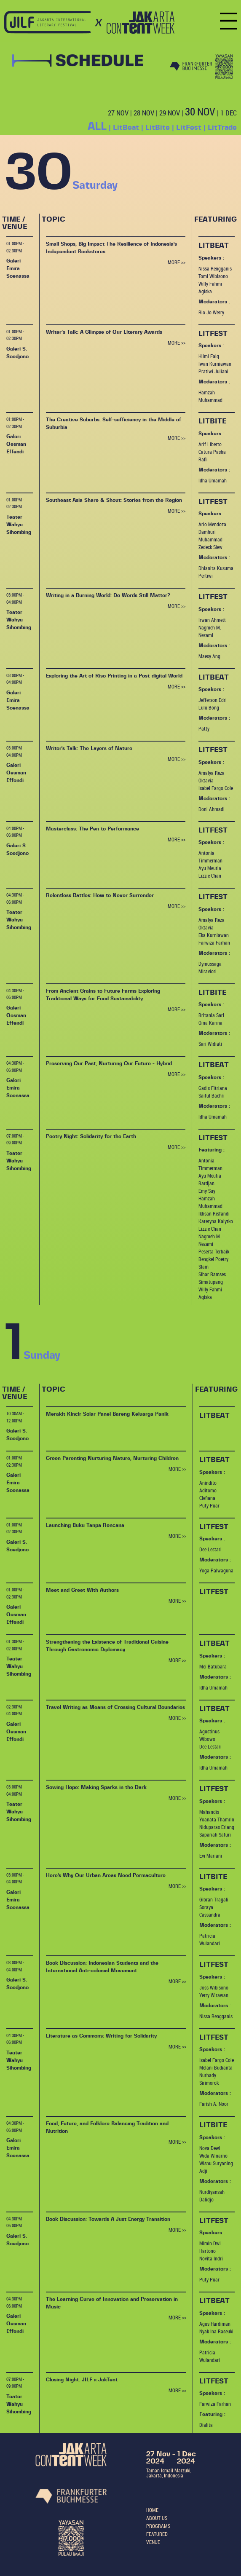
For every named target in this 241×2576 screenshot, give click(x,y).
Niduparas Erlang (216, 1827)
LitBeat (126, 127)
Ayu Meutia (209, 868)
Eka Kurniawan (213, 935)
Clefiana (207, 1497)
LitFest (188, 127)
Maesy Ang (209, 656)
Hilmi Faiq (208, 356)
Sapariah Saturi (215, 1834)
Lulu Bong (208, 707)
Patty (203, 728)
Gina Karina (210, 1022)
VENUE (153, 2542)
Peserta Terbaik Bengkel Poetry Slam (213, 1259)
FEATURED (157, 2533)
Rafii (203, 459)
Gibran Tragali (213, 1899)
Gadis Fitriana (212, 1087)
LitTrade (222, 127)
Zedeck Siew (210, 547)
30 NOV (200, 111)
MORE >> (176, 262)
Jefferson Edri (212, 699)
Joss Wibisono (213, 1987)
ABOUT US (156, 2517)
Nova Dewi (209, 2148)
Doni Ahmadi (211, 809)
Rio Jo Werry (211, 312)
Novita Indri (211, 2258)
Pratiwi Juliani (213, 371)
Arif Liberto (210, 444)
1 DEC (228, 113)
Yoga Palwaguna (216, 1570)
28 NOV (144, 113)
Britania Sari (211, 1015)
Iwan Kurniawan (214, 363)
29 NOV (169, 113)
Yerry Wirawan (213, 1995)
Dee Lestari (210, 1549)
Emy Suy (206, 1190)
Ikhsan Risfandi (214, 1213)
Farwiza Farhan (214, 942)
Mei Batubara (213, 1666)
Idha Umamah (212, 480)
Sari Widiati (210, 1043)
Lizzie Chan (209, 875)
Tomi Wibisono (213, 276)
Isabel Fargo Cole (215, 788)
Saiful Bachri (211, 1095)
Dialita (206, 2424)
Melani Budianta (216, 2067)
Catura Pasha (212, 451)
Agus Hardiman (214, 2323)
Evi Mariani (210, 1855)
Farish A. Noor (213, 2103)
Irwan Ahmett (212, 619)
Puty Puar (209, 1505)
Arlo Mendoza (212, 524)
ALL (97, 126)
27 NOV (118, 113)
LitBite (157, 127)
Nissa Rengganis (215, 268)
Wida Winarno (213, 2155)
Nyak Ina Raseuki (216, 2331)
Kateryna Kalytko (215, 1221)
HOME (152, 2509)
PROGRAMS (158, 2525)
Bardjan (206, 1183)
